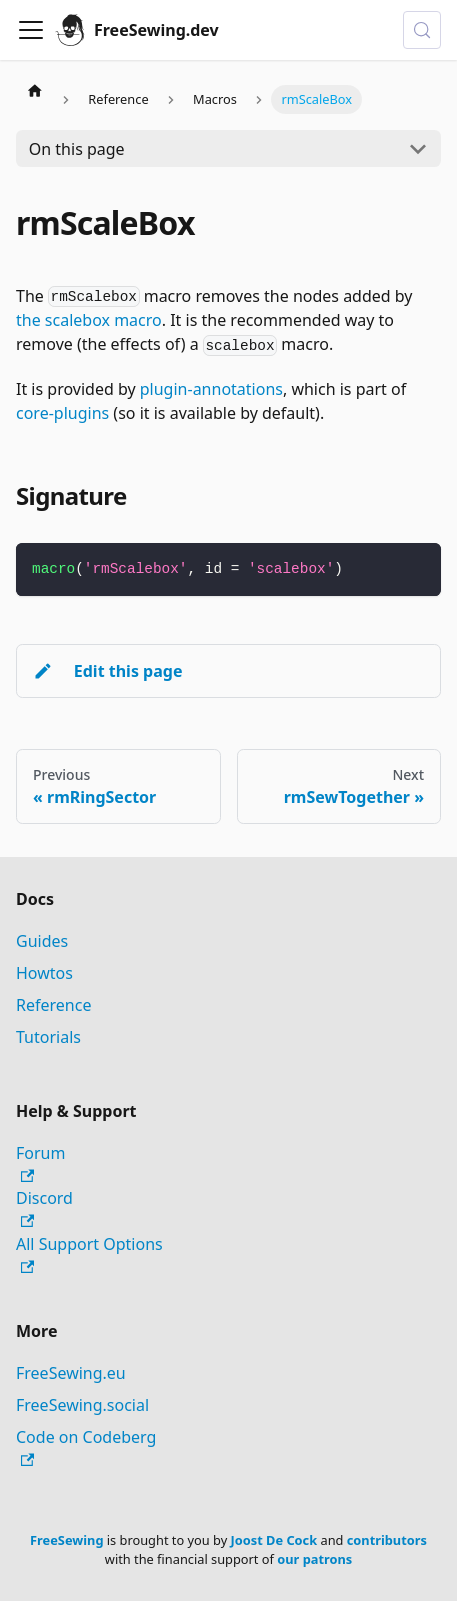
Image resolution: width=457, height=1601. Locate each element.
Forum (40, 1162)
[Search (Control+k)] (422, 30)
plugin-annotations (211, 389)
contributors (387, 1540)
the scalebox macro (89, 320)
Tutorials (48, 1037)
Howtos (44, 973)
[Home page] (35, 90)
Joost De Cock (274, 1540)
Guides (42, 941)
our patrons (314, 1559)
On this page (77, 149)
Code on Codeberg (86, 1446)
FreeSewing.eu (71, 1373)
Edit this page (107, 671)
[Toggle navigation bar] (31, 30)
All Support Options (89, 1253)
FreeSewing (66, 1540)
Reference (53, 1005)
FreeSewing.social (82, 1405)
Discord (44, 1207)
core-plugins (62, 413)
